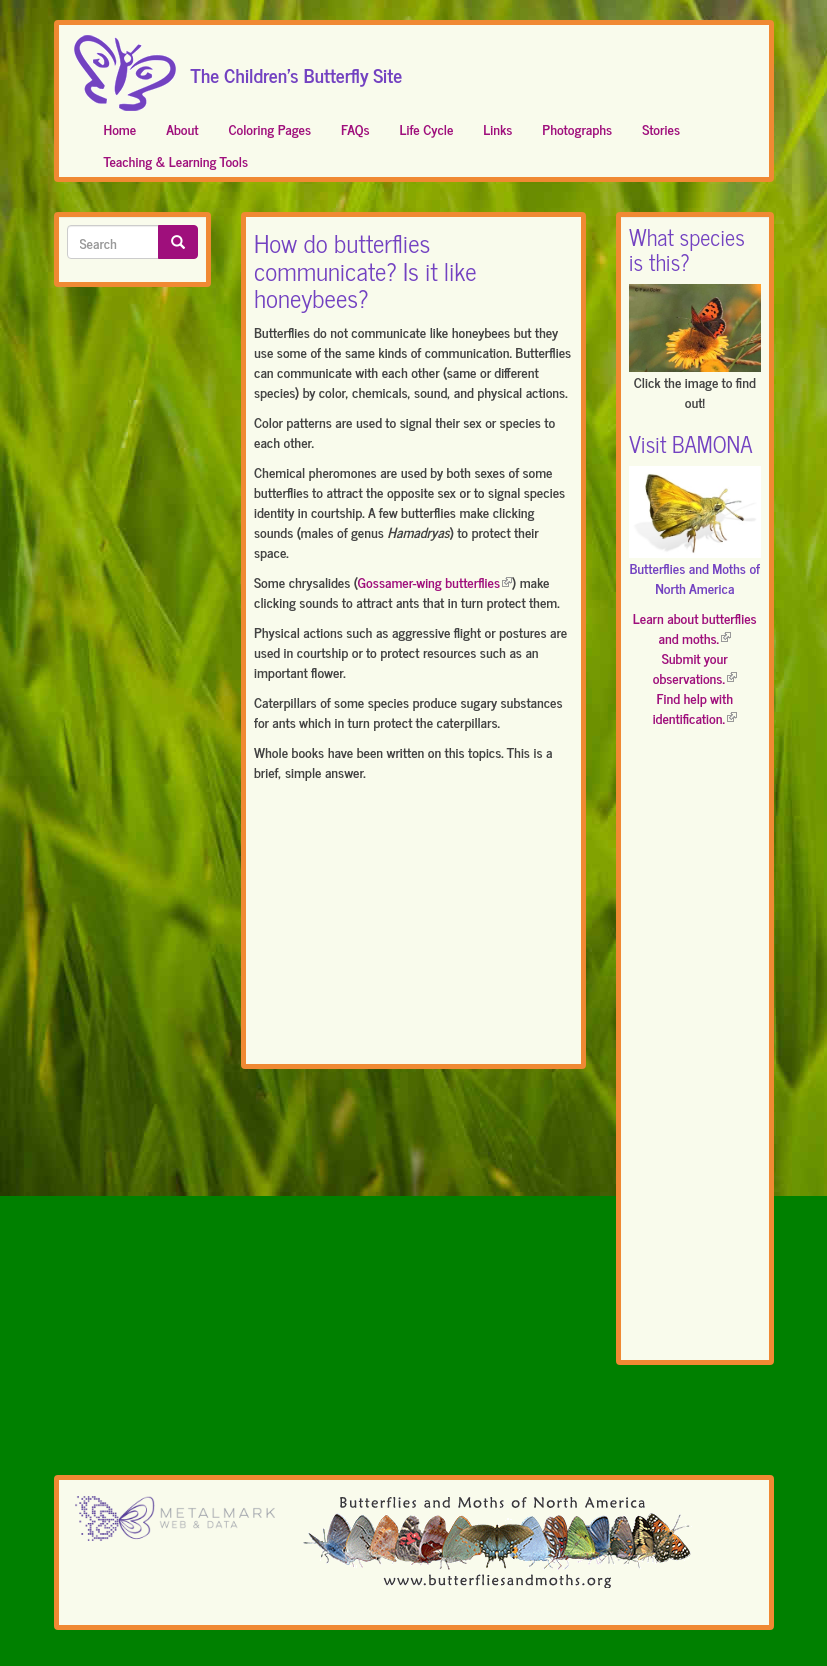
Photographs (577, 128)
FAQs (355, 128)
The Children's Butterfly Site (297, 69)
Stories (661, 128)
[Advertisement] (413, 927)
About (182, 128)
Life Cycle (427, 128)
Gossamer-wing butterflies (434, 581)
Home (120, 128)
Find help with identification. (695, 707)
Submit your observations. (695, 667)
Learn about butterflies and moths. (695, 627)
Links (497, 128)
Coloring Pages (269, 128)
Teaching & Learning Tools (176, 160)
